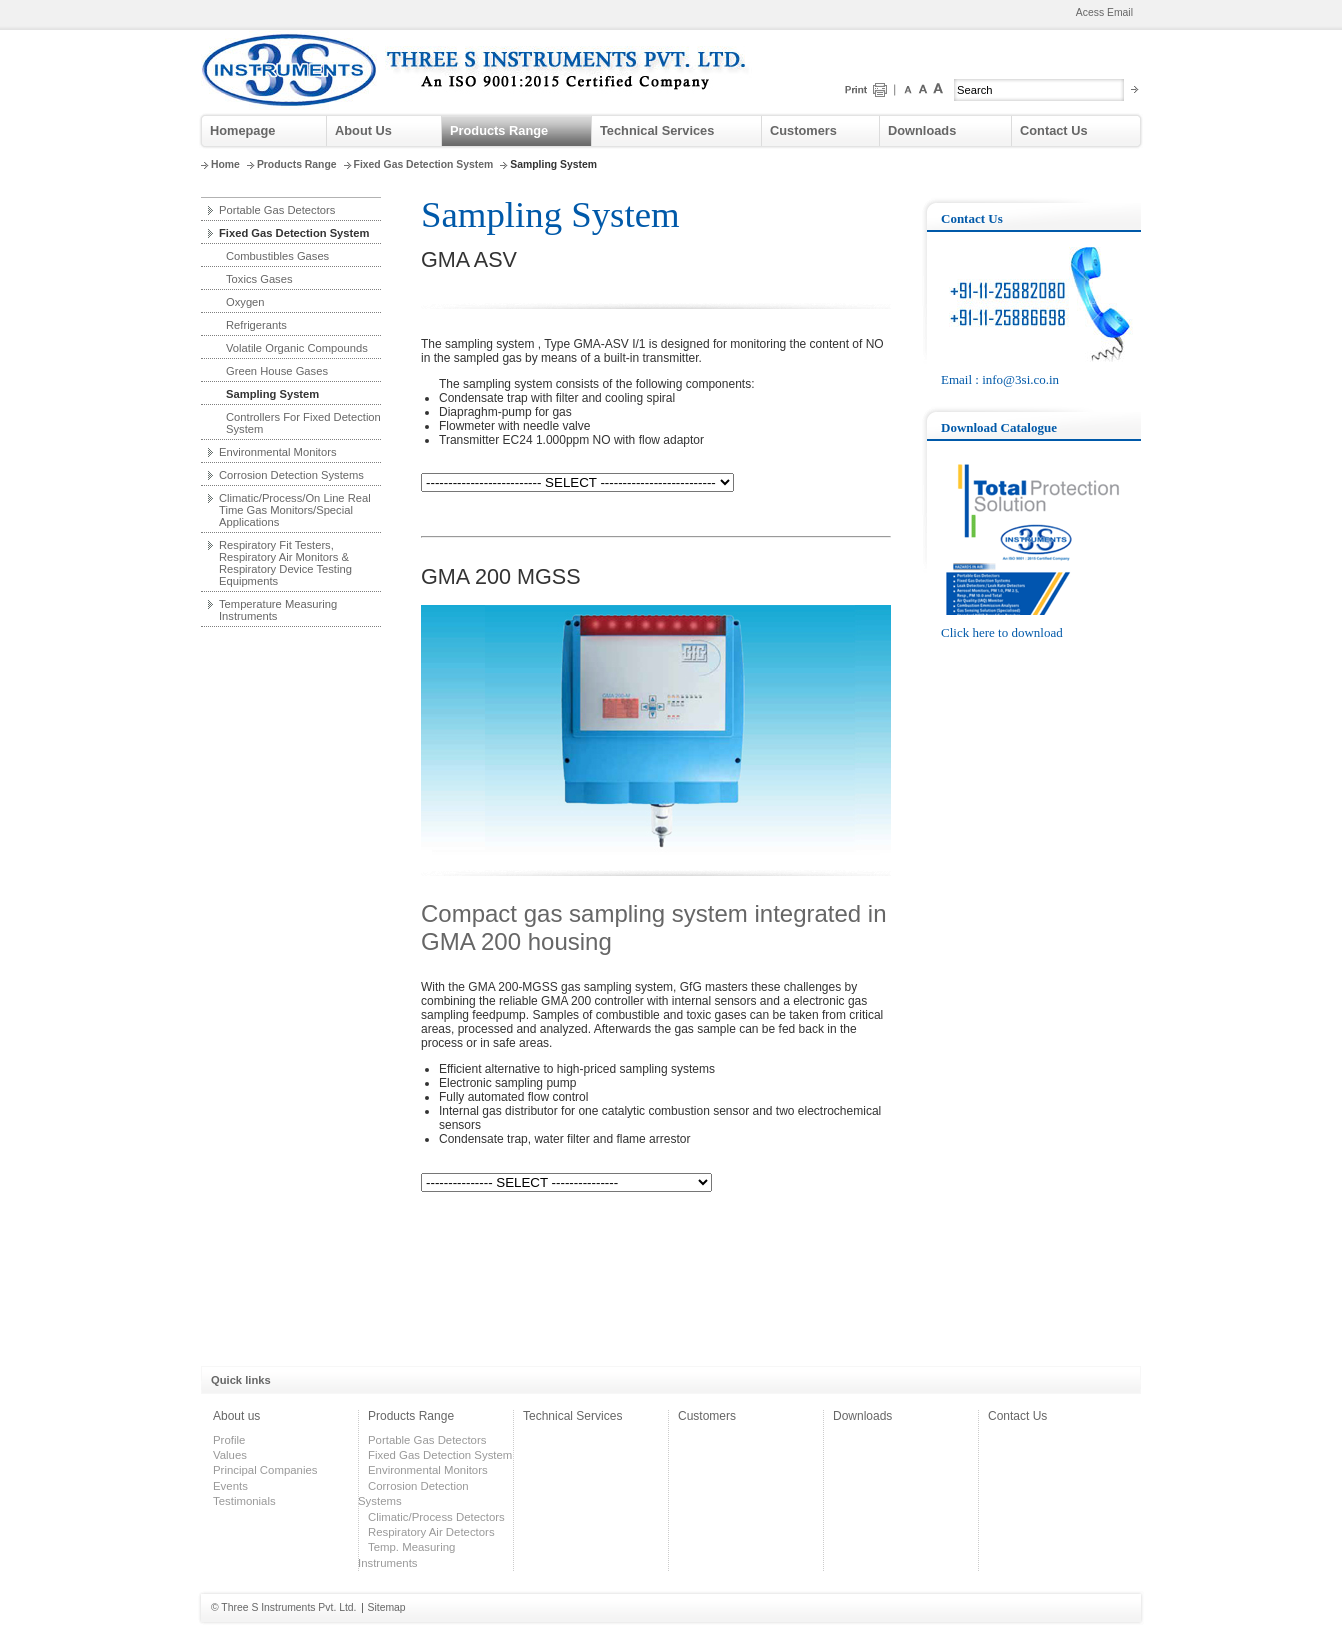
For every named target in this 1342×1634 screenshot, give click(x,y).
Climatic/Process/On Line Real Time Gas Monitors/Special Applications (295, 510)
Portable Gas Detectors (277, 210)
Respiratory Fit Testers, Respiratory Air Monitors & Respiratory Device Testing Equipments (285, 563)
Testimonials (244, 1501)
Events (230, 1486)
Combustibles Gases (277, 256)
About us (236, 1416)
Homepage (242, 130)
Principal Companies (265, 1470)
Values (230, 1455)
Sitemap (387, 1607)
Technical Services (657, 130)
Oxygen (245, 302)
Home (225, 164)
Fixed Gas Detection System (424, 164)
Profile (229, 1440)
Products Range (499, 130)
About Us (363, 130)
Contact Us (1054, 130)
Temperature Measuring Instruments (278, 610)
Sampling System (272, 394)
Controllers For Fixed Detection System (303, 423)
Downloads (922, 130)
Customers (803, 130)
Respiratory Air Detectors (431, 1532)
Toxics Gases (259, 279)
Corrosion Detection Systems (291, 475)
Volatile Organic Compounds (297, 348)
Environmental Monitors (278, 452)
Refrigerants (256, 325)
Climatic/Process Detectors (436, 1517)
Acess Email (1104, 12)
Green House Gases (277, 371)
